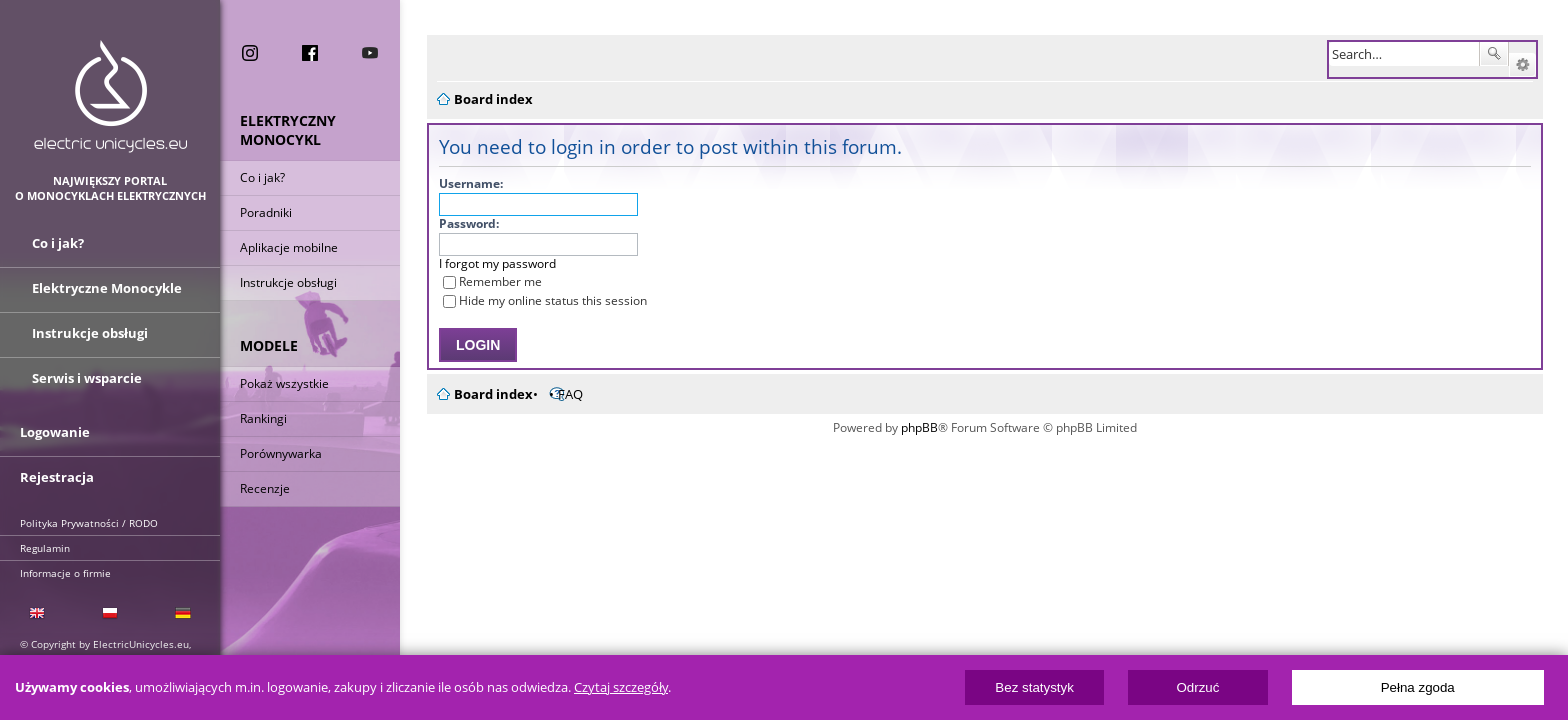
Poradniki (266, 212)
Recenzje (265, 488)
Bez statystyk (1034, 687)
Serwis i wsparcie (87, 378)
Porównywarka (281, 453)
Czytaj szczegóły (621, 687)
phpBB (913, 427)
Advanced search (1522, 65)
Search (1494, 54)
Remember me (480, 281)
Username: (459, 183)
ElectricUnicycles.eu (110, 96)
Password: (457, 223)
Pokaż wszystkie (284, 383)
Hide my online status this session (533, 300)
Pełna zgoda (1418, 687)
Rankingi (263, 418)
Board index (481, 394)
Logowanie (55, 432)
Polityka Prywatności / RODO (89, 523)
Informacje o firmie (65, 573)
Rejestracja (57, 477)
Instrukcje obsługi (288, 282)
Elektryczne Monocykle (107, 288)
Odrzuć (1197, 687)
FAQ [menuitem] (558, 394)
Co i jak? (262, 177)
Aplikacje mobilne (289, 247)
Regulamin (45, 548)
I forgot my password (485, 263)
